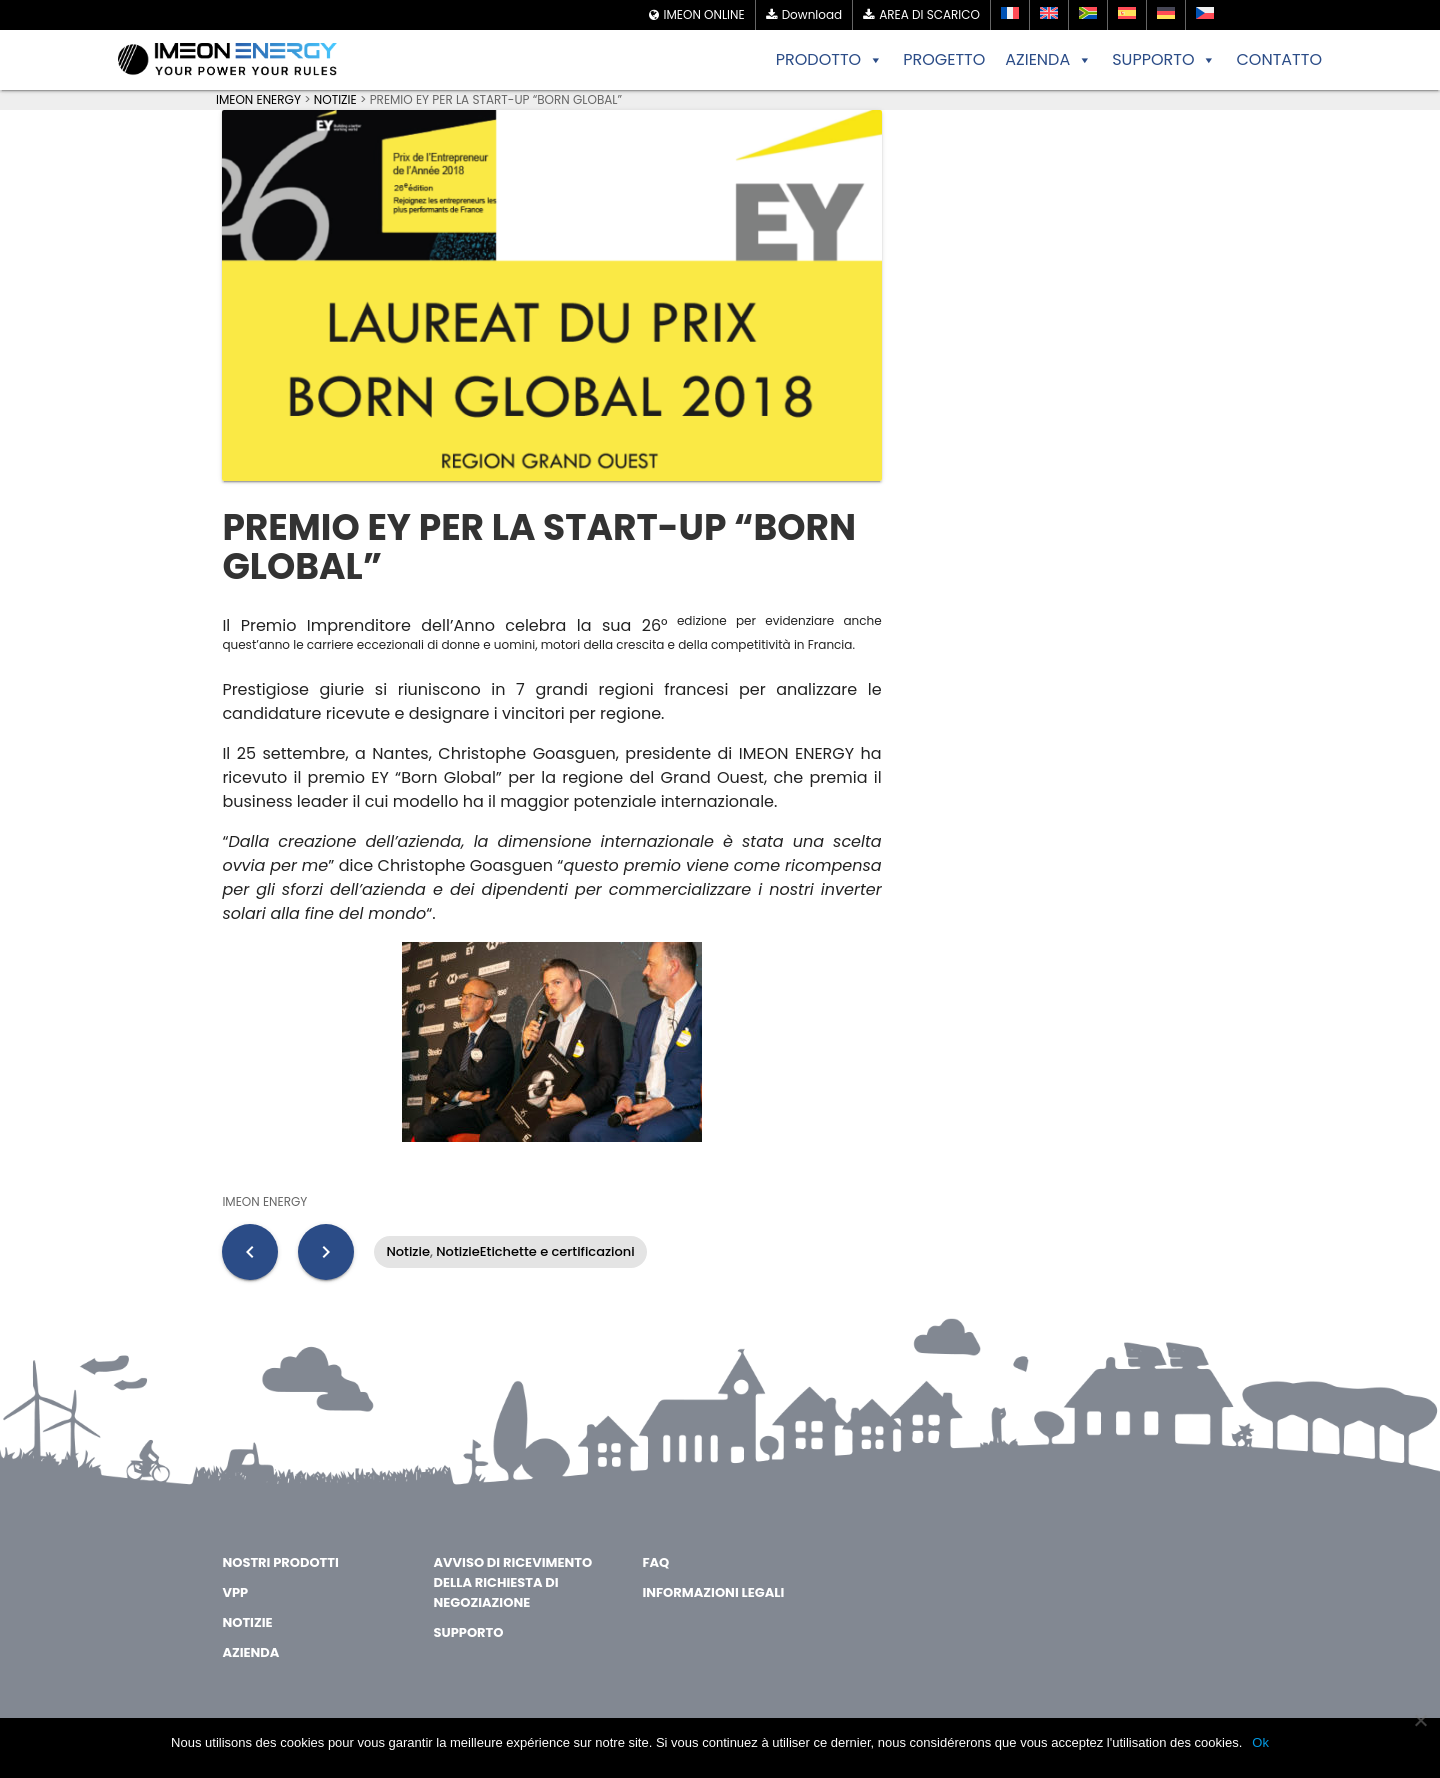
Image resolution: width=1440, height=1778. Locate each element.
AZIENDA (1048, 60)
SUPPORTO (1164, 60)
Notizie (408, 1251)
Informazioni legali (713, 1592)
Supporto (469, 1632)
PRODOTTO (829, 60)
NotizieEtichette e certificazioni (535, 1251)
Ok (1260, 1742)
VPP (235, 1592)
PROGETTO (944, 59)
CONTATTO (1279, 59)
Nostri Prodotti (280, 1562)
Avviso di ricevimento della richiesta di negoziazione (513, 1582)
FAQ (655, 1562)
